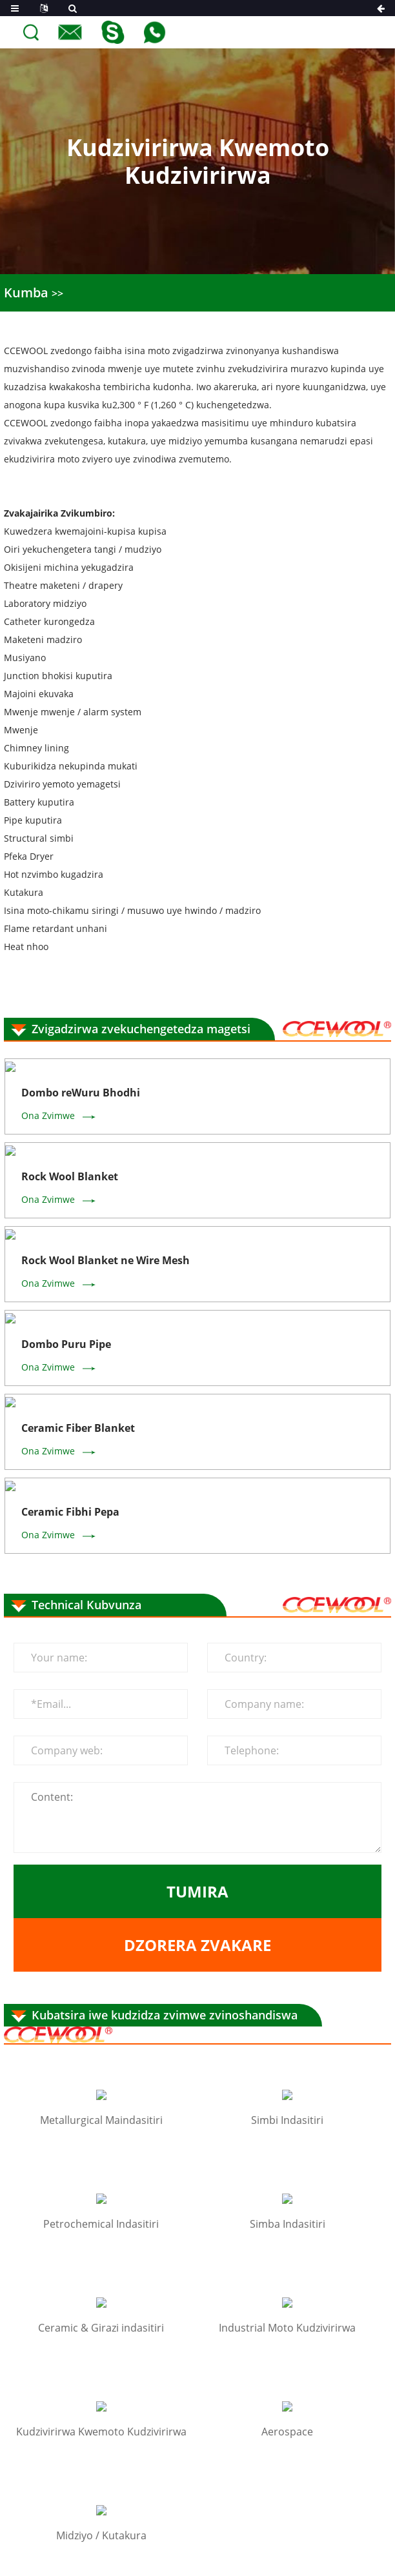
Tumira (197, 1559)
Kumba (21, 291)
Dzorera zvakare (197, 1613)
